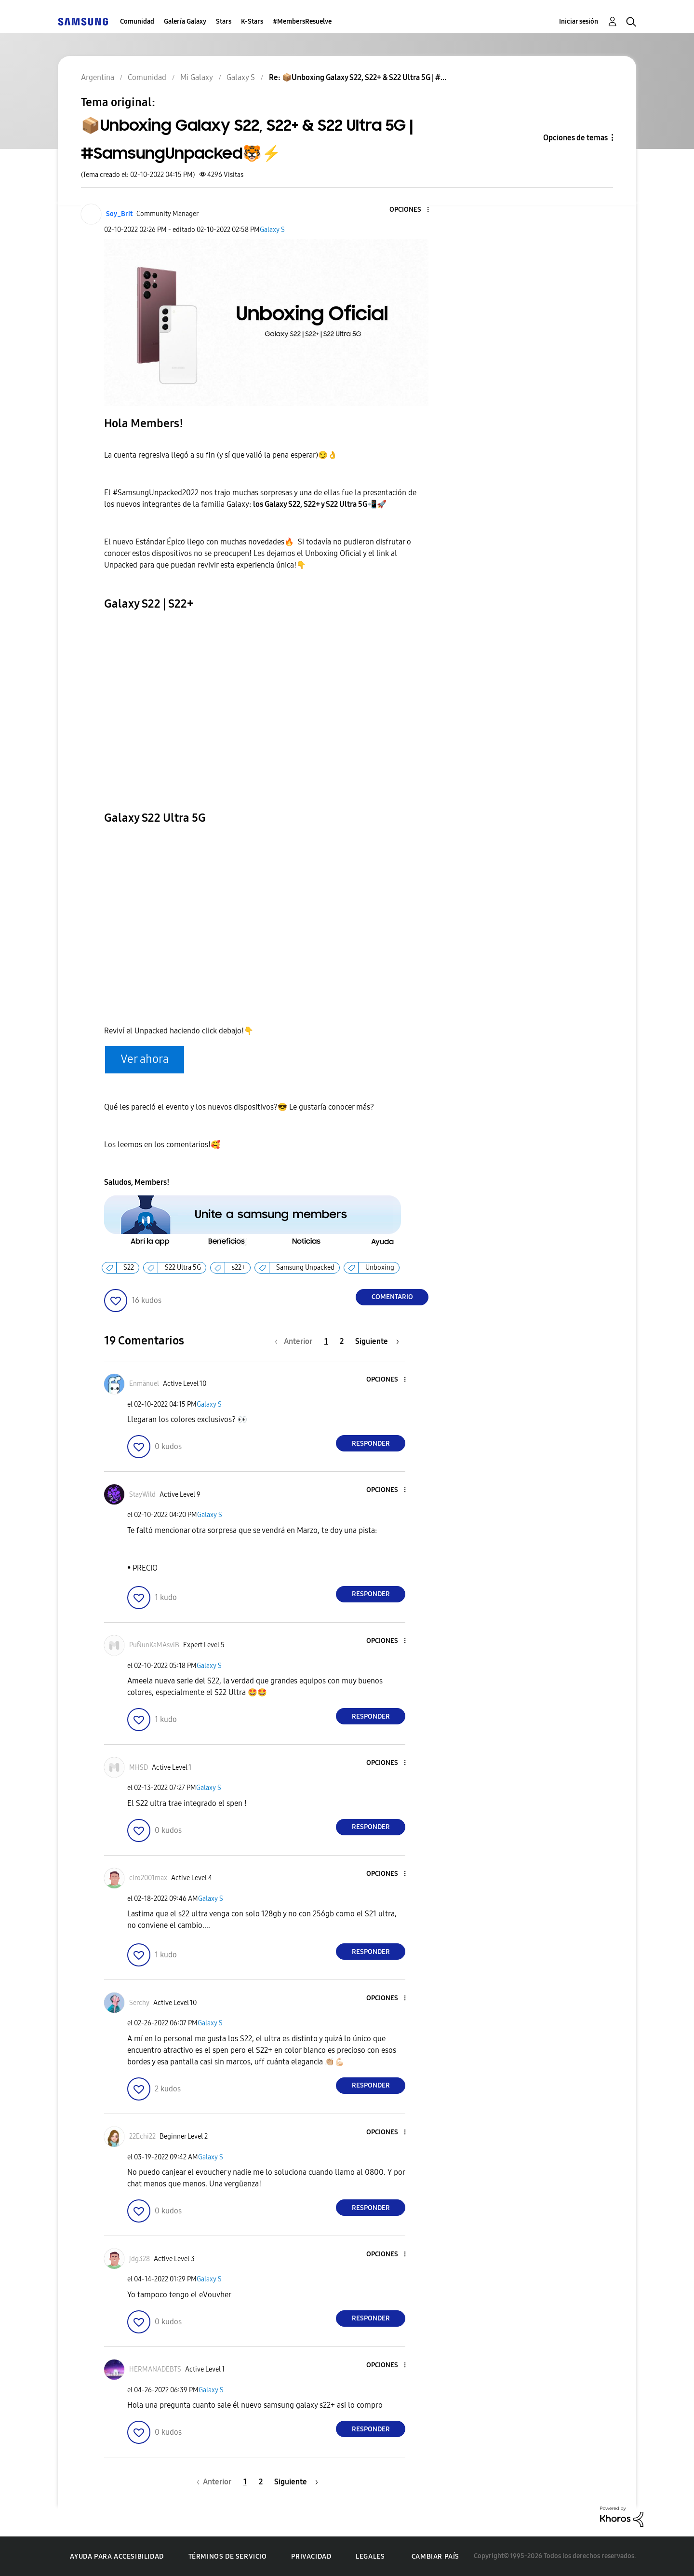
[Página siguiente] (377, 1341)
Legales (370, 2556)
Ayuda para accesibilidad (116, 2556)
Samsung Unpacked (305, 1267)
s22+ (238, 1267)
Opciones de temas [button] (575, 137)
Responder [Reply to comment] (371, 1443)
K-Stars (252, 21)
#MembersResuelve (302, 21)
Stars (223, 21)
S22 (128, 1267)
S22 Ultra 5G (183, 1267)
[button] (412, 210)
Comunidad (137, 21)
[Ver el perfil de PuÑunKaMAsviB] (154, 1645)
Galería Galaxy (185, 21)
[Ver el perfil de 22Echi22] (142, 2136)
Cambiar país (435, 2556)
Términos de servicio (227, 2556)
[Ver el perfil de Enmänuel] (144, 1384)
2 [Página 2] (342, 1341)
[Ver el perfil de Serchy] (139, 2003)
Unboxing (379, 1267)
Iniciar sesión (578, 21)
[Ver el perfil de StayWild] (142, 1495)
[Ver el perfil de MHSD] (138, 1767)
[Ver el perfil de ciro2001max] (148, 1878)
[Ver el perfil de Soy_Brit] (119, 214)
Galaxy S (272, 230)
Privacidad (311, 2556)
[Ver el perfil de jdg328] (139, 2259)
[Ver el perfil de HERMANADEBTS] (155, 2369)
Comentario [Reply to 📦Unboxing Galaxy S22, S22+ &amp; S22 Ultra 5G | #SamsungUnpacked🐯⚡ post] (392, 1297)
